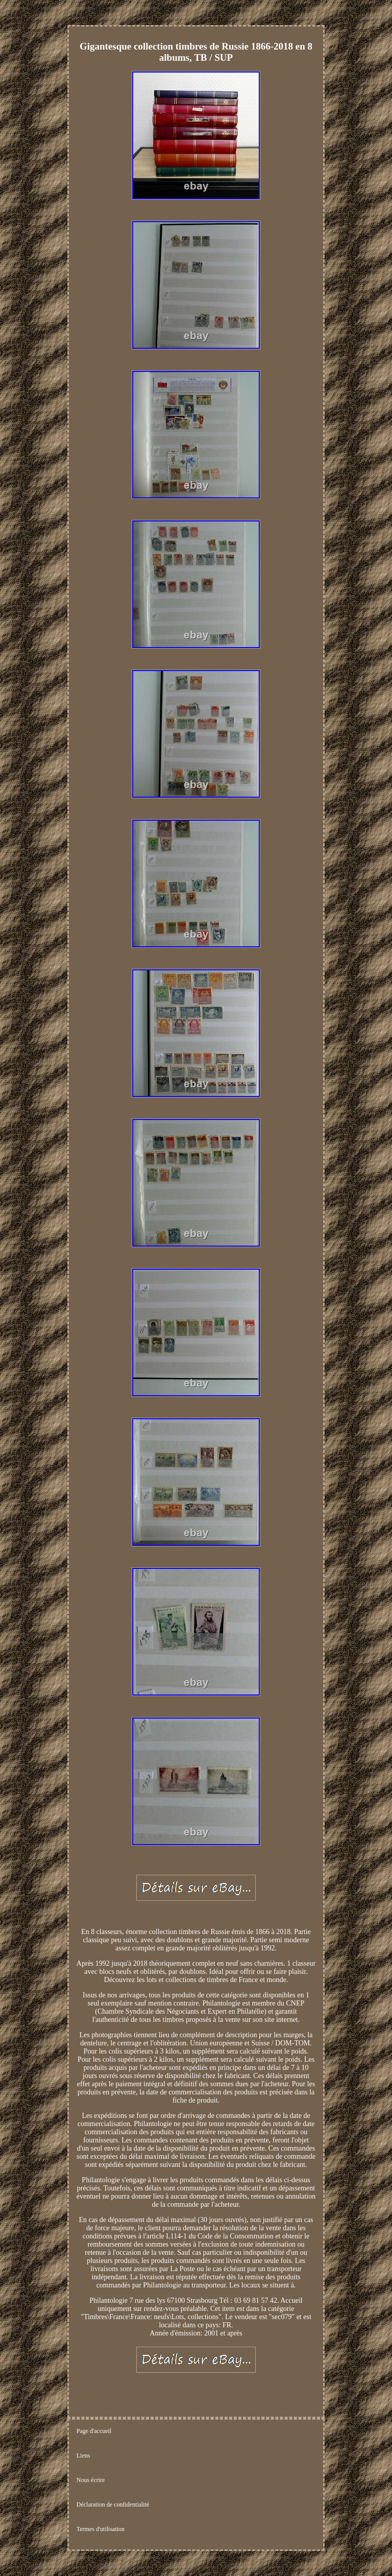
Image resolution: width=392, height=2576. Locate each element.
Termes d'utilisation (101, 2529)
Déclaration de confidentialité (113, 2504)
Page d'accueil (94, 2431)
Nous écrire (91, 2480)
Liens (83, 2455)
